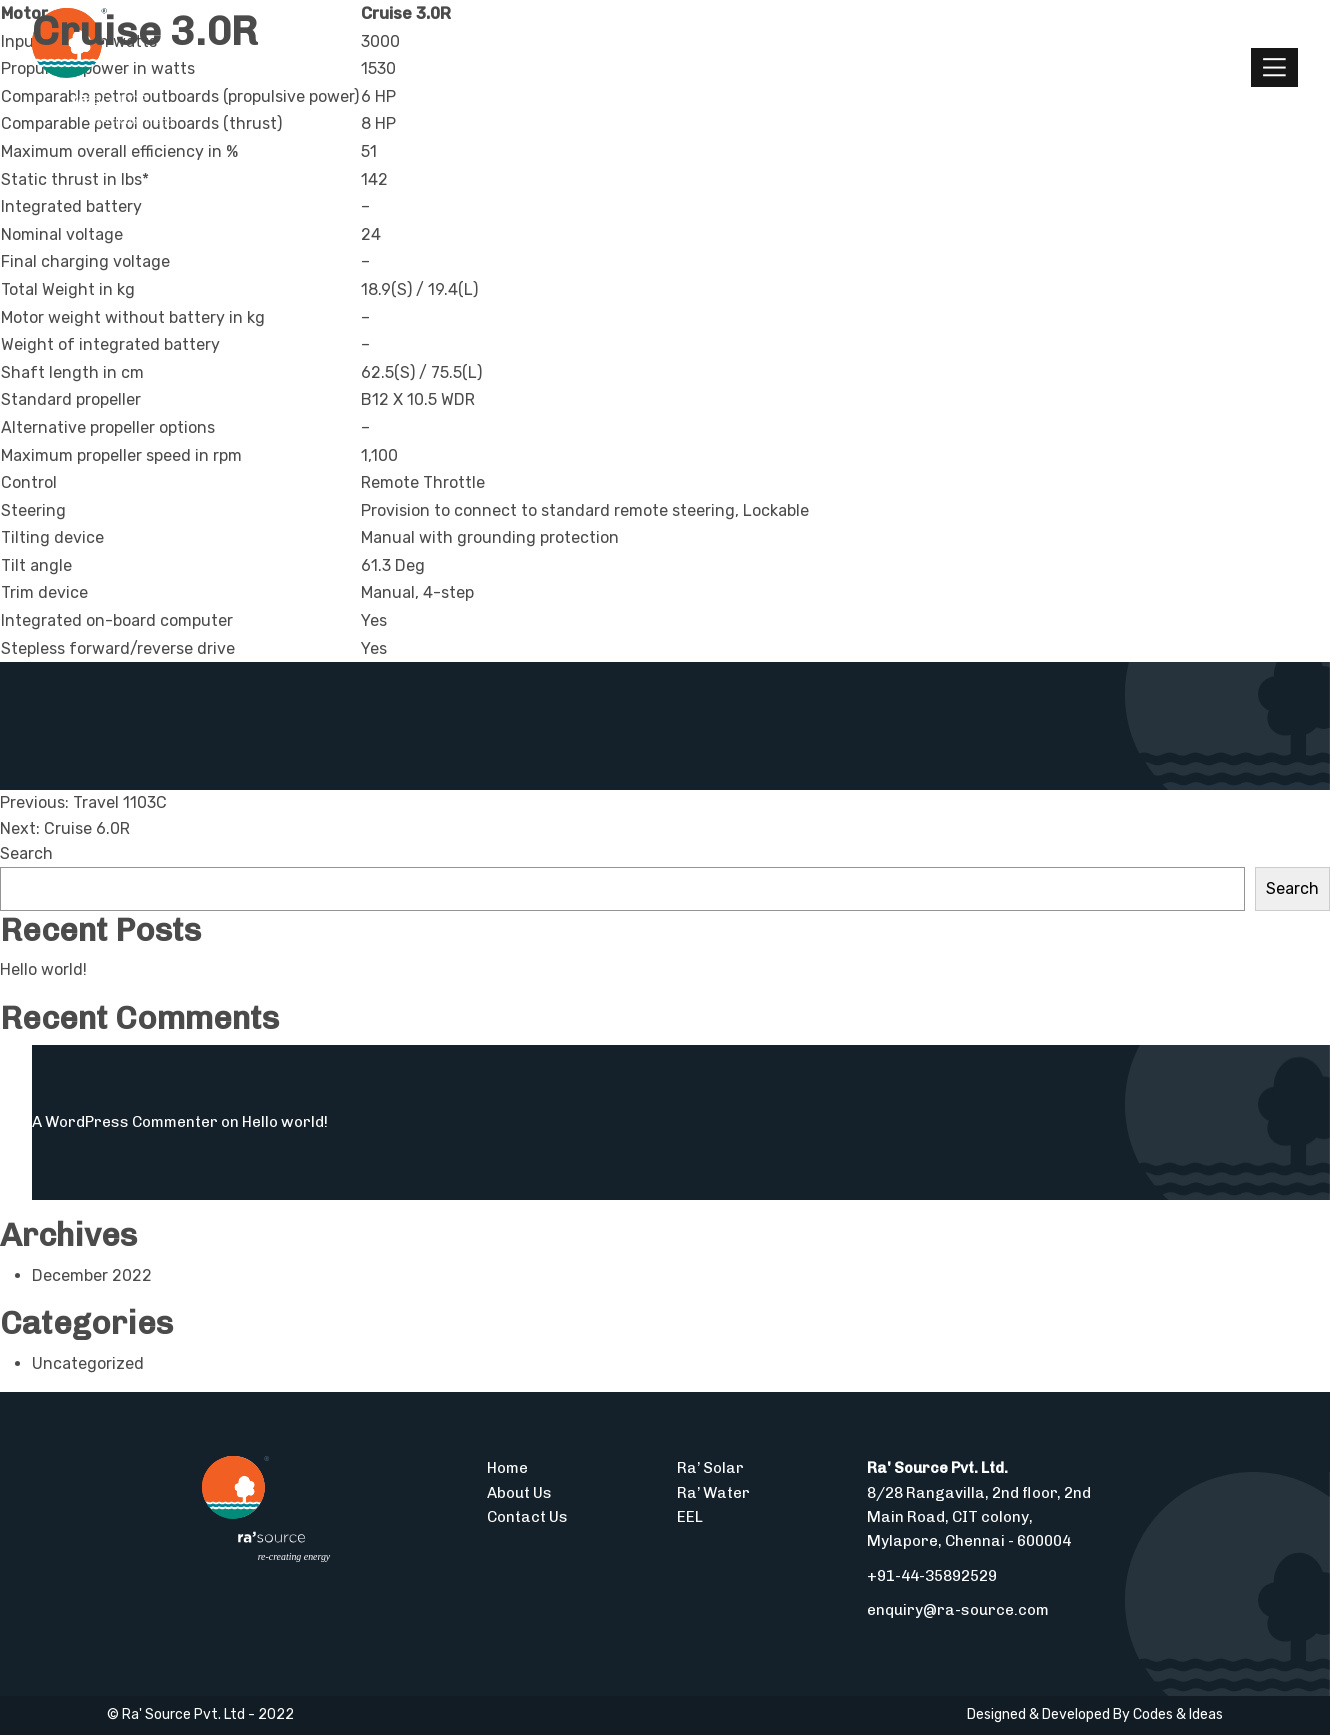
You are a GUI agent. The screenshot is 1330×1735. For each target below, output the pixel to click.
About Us (519, 1493)
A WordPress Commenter (125, 1122)
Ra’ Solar (710, 1468)
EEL (690, 1517)
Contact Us (527, 1517)
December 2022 (92, 1275)
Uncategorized (88, 1363)
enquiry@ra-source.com (958, 1610)
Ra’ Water (713, 1493)
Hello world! (43, 969)
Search (26, 853)
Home (507, 1468)
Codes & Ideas (1178, 1714)
